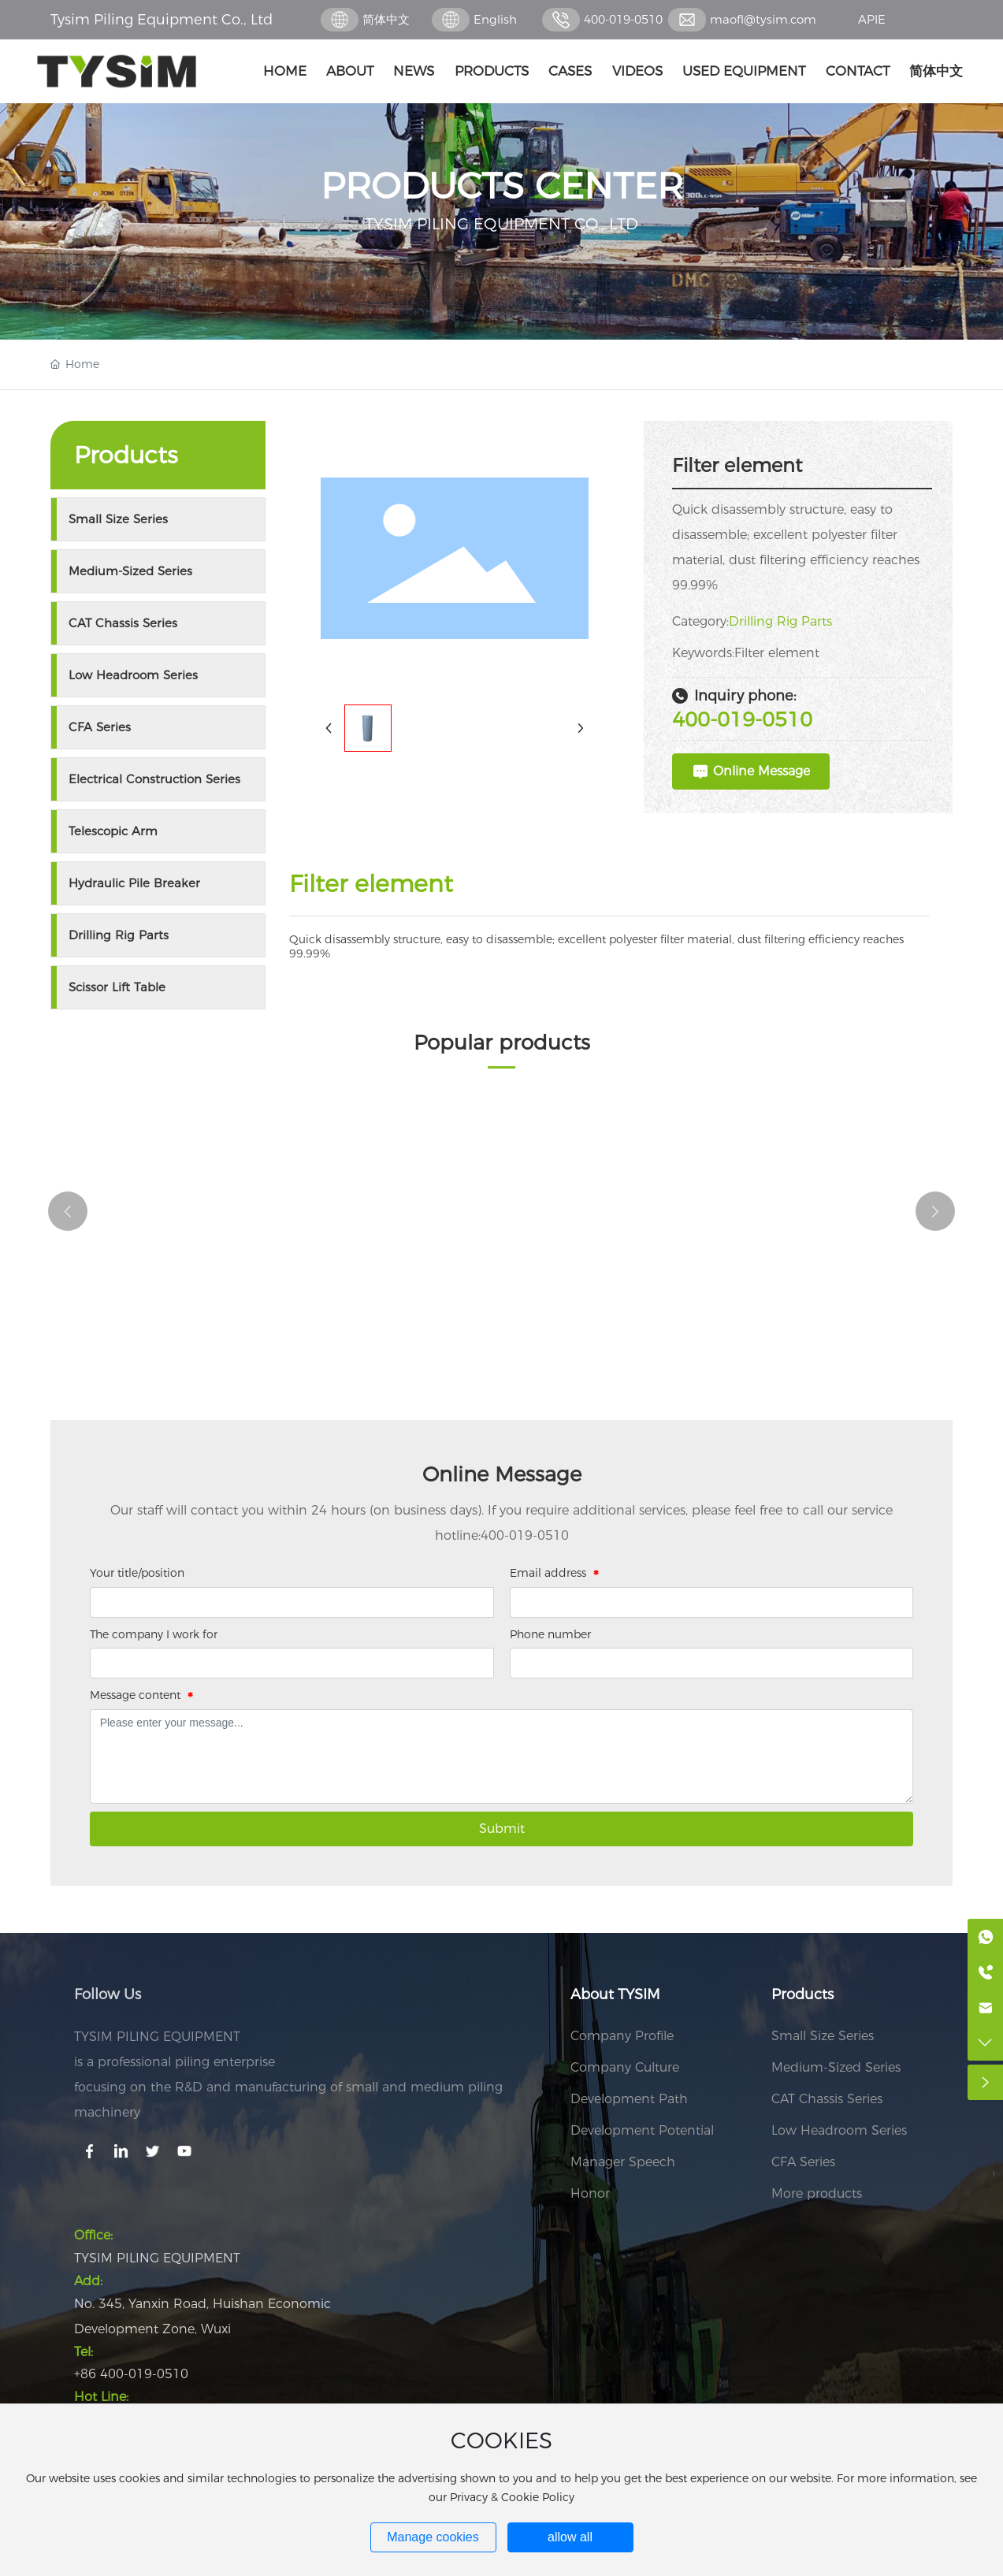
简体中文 (386, 19)
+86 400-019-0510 (131, 2373)
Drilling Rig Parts (780, 621)
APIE (872, 19)
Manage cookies (433, 2537)
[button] (67, 1211)
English (495, 19)
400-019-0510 (623, 19)
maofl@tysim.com (763, 19)
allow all (570, 2537)
